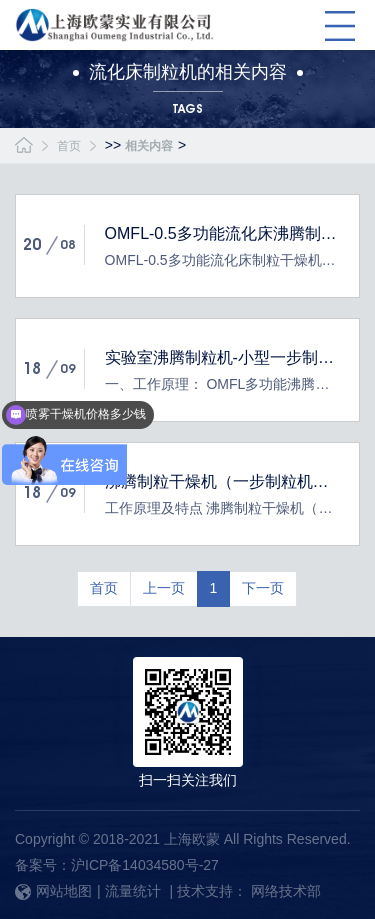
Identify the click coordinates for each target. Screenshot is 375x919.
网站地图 (53, 891)
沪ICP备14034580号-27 (145, 865)
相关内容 (149, 146)
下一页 (263, 588)
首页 (69, 146)
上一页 (164, 588)
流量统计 (133, 891)
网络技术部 (286, 891)
